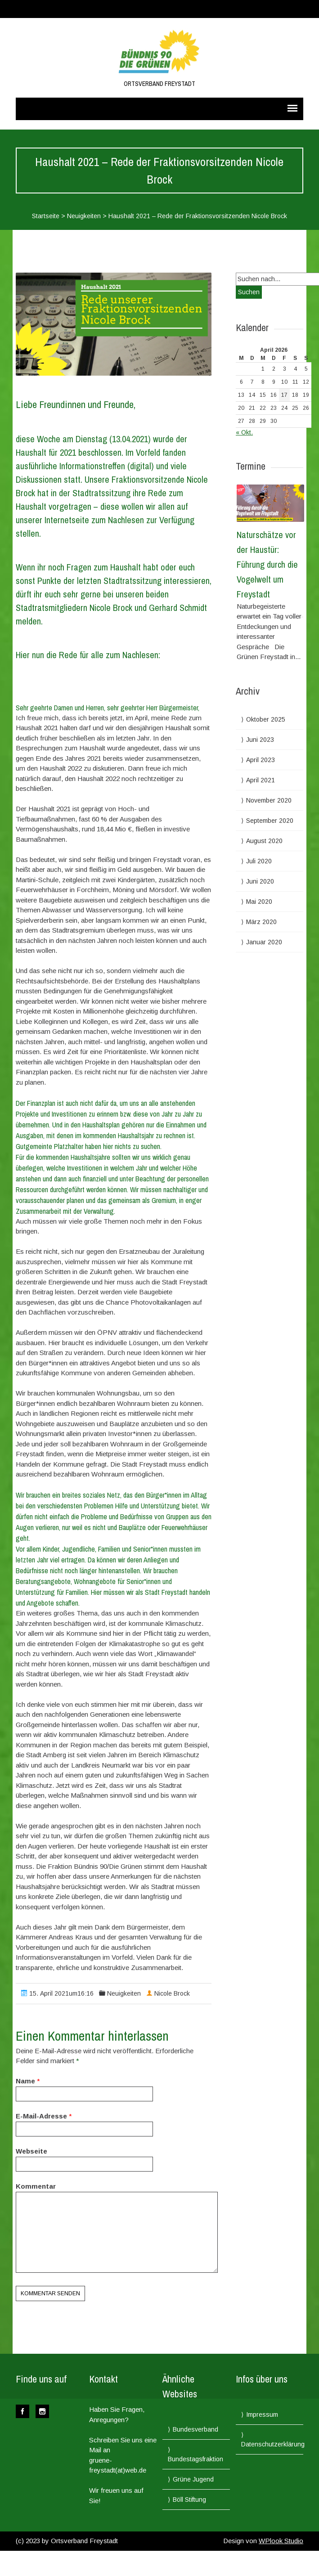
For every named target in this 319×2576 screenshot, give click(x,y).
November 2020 (269, 800)
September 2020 (269, 820)
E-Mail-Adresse (41, 2116)
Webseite (31, 2151)
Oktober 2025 (265, 719)
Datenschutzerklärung (273, 2444)
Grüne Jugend (193, 2479)
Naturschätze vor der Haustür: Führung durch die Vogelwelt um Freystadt (267, 564)
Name (25, 2081)
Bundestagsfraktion (195, 2459)
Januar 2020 (264, 942)
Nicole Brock (172, 1993)
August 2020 (264, 840)
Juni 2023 (260, 739)
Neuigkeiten (84, 216)
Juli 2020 (259, 861)
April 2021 (260, 780)
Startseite (45, 216)
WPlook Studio (281, 2541)
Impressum (262, 2414)
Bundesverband (195, 2429)
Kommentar (36, 2186)
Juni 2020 (260, 881)
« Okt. (244, 432)
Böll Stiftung (189, 2499)
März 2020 (261, 921)
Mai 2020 (259, 901)
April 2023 (260, 759)
